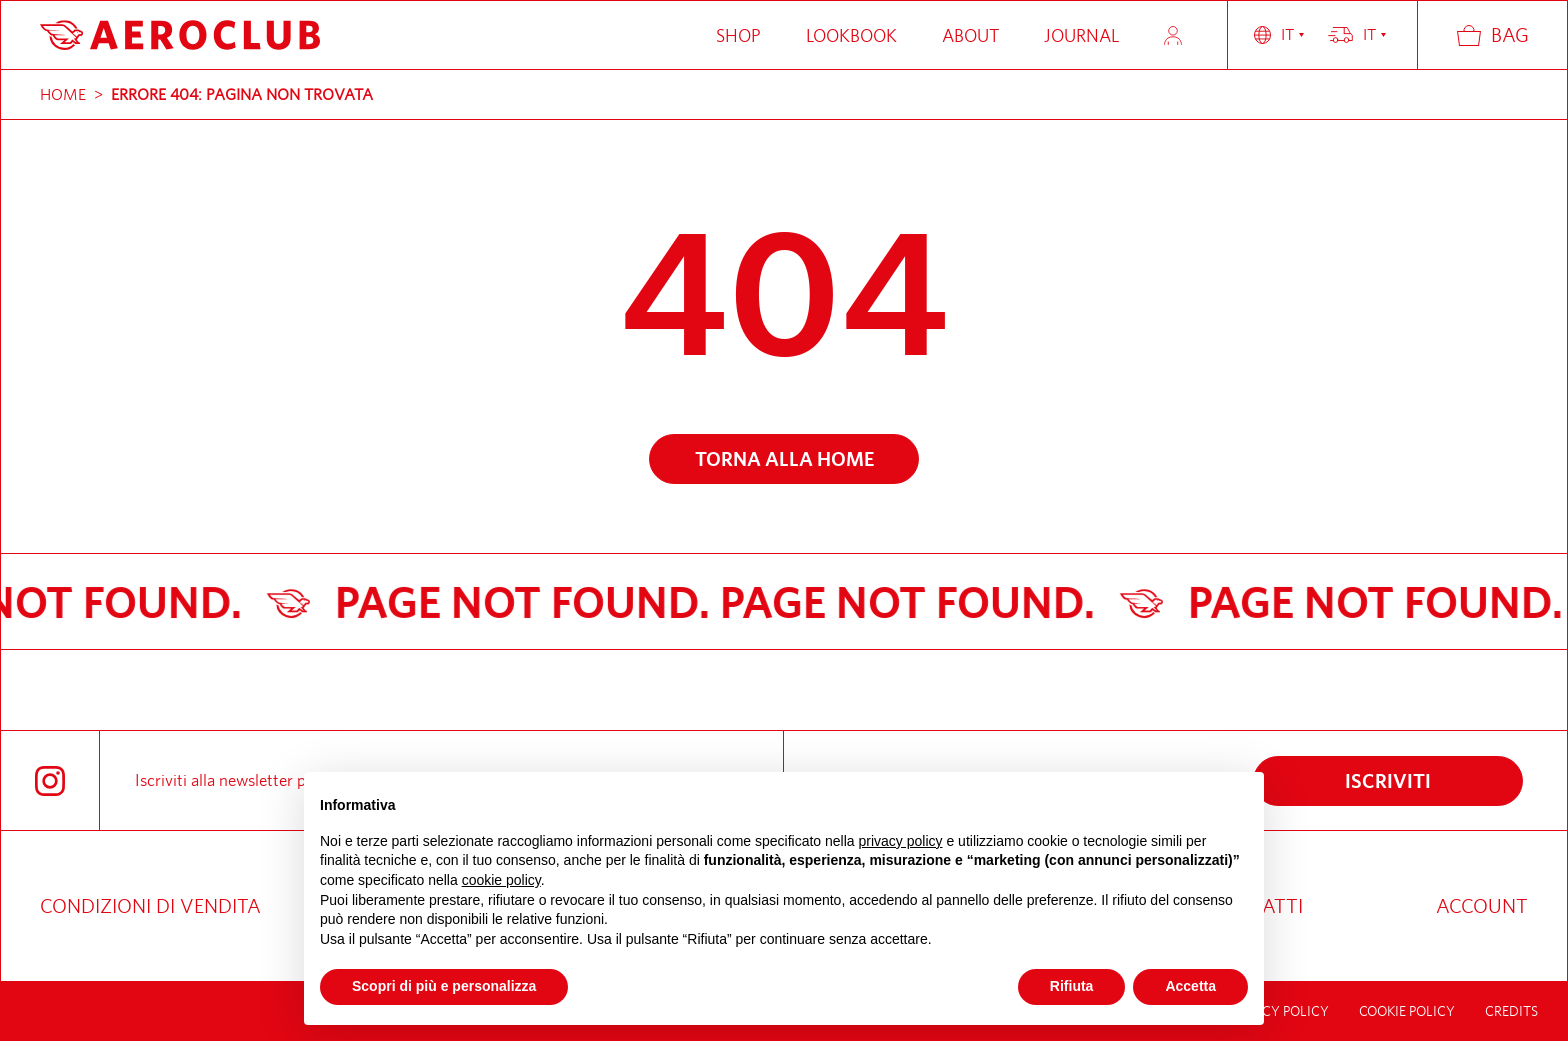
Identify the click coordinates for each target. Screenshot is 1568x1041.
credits (1511, 1011)
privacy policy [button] (901, 841)
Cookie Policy (1407, 1011)
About (970, 35)
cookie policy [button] (501, 880)
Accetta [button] (1190, 986)
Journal (1081, 35)
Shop (738, 35)
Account (1173, 35)
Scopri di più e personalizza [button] (444, 986)
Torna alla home (784, 458)
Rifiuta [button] (1072, 986)
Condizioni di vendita (150, 905)
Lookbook (851, 35)
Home (63, 94)
